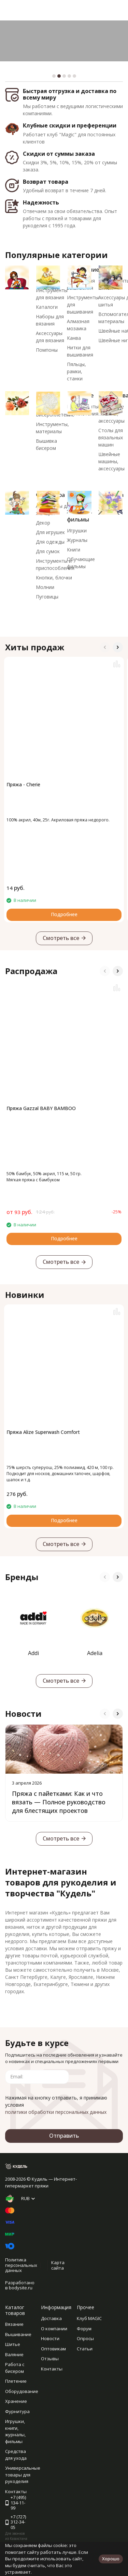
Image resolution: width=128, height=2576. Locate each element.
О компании (54, 2328)
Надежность (41, 202)
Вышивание (18, 2334)
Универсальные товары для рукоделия (22, 2474)
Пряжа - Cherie (23, 784)
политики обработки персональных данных (55, 2112)
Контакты (51, 2369)
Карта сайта (58, 2265)
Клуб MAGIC (89, 2318)
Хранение (16, 2401)
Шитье (12, 2344)
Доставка (51, 2318)
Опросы (85, 2338)
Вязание (14, 2324)
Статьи (85, 2349)
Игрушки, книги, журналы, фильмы (15, 2431)
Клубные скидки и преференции (69, 125)
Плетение (16, 2381)
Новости (50, 2338)
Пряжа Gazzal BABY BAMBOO (41, 1108)
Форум (84, 2328)
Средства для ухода (16, 2454)
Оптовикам (53, 2349)
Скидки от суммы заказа (59, 153)
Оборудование (21, 2391)
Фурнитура (17, 2411)
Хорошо (110, 2559)
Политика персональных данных (21, 2265)
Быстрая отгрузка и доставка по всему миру (69, 94)
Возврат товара (45, 181)
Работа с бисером (14, 2367)
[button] (54, 76)
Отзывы (50, 2358)
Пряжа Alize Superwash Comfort (43, 1432)
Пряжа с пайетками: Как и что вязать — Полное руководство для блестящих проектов (58, 1802)
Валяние (14, 2354)
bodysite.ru (20, 2288)
